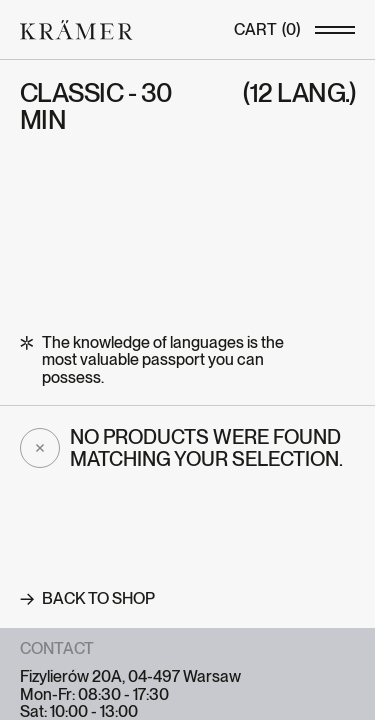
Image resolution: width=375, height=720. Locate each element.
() (267, 30)
